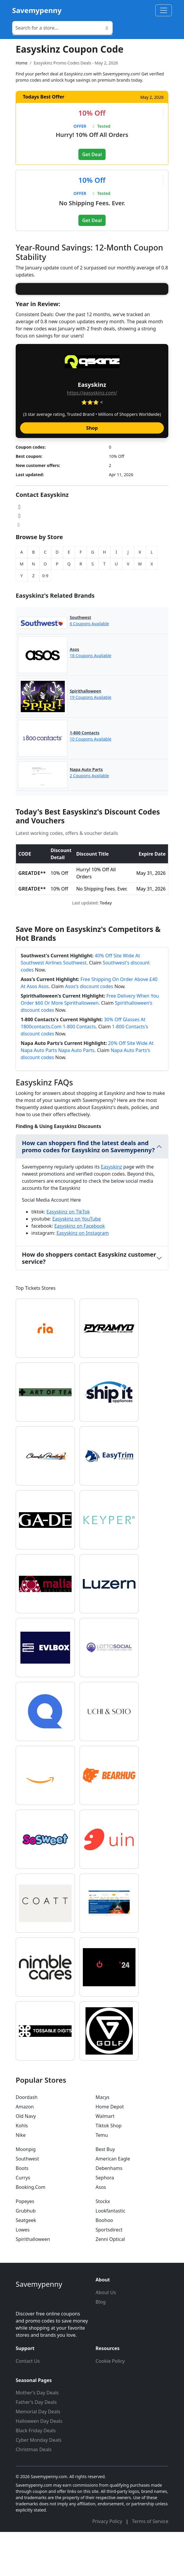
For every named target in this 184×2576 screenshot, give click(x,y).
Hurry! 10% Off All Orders (92, 135)
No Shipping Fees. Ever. (92, 203)
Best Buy (105, 2193)
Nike (21, 2179)
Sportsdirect (109, 2273)
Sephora (105, 2221)
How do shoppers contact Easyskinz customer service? (89, 1302)
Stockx (103, 2245)
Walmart (105, 2160)
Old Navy (26, 2160)
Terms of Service (150, 2565)
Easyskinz (111, 1211)
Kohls (22, 2169)
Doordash (27, 2141)
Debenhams (109, 2212)
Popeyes (25, 2245)
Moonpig (26, 2193)
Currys (23, 2221)
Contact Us (28, 2405)
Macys (102, 2141)
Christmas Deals (33, 2493)
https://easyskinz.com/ (92, 437)
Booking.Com (30, 2231)
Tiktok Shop (109, 2169)
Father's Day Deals (36, 2446)
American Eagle (113, 2203)
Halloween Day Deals (39, 2465)
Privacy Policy (107, 2565)
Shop (92, 472)
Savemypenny (37, 10)
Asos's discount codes (89, 1030)
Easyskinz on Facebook (79, 1270)
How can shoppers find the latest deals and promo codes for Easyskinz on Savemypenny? (88, 1190)
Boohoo (104, 2264)
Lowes (23, 2273)
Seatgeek (26, 2264)
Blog (101, 2345)
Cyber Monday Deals (39, 2484)
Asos (101, 2231)
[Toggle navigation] (163, 10)
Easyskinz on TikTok (68, 1256)
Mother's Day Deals (37, 2436)
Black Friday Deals (36, 2474)
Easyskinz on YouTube (76, 1263)
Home (22, 63)
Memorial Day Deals (38, 2455)
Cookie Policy (110, 2405)
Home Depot (110, 2150)
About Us (106, 2336)
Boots (22, 2212)
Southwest (27, 2203)
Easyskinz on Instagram (83, 1277)
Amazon (25, 2150)
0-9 (45, 620)
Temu (102, 2179)
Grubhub (26, 2255)
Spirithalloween (33, 2283)
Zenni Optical (110, 2283)
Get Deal (92, 154)
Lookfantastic (110, 2255)
